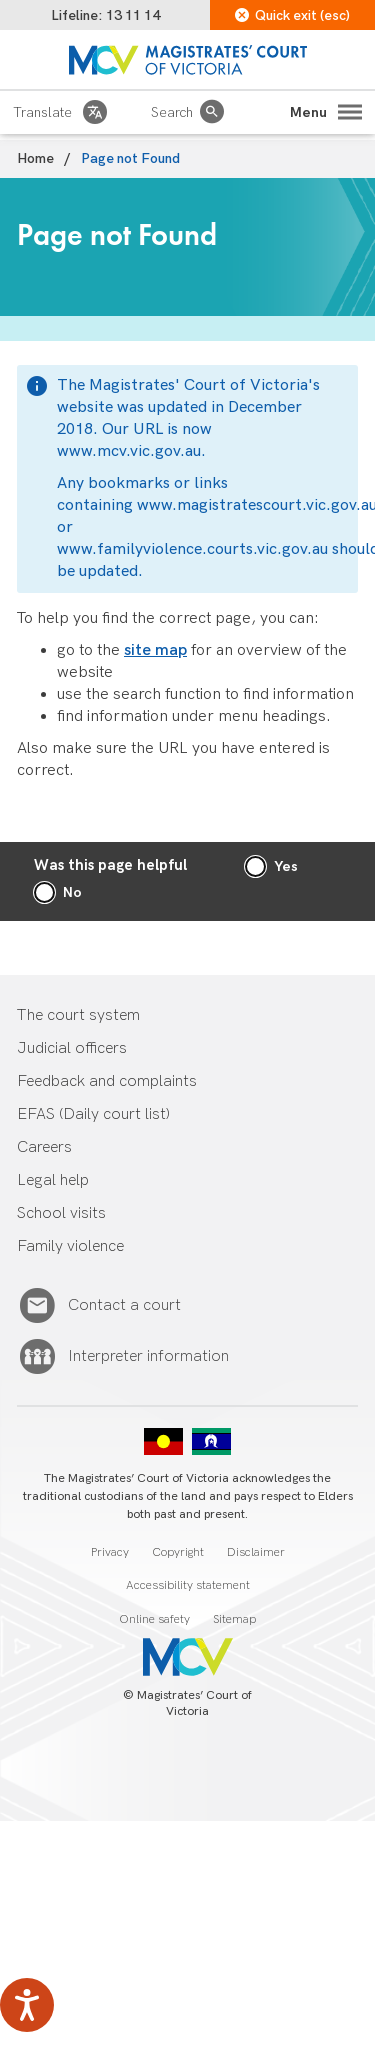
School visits (61, 1213)
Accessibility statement (188, 1585)
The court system (78, 1015)
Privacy (110, 1552)
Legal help (53, 1180)
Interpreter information (148, 1357)
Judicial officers (72, 1048)
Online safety (154, 1619)
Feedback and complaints (107, 1081)
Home (35, 158)
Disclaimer (256, 1552)
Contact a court (124, 1306)
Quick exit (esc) (292, 15)
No (72, 892)
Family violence (70, 1246)
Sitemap (234, 1619)
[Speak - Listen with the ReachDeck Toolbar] (27, 2005)
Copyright (178, 1552)
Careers (44, 1147)
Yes (286, 866)
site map (155, 650)
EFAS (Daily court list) (93, 1114)
